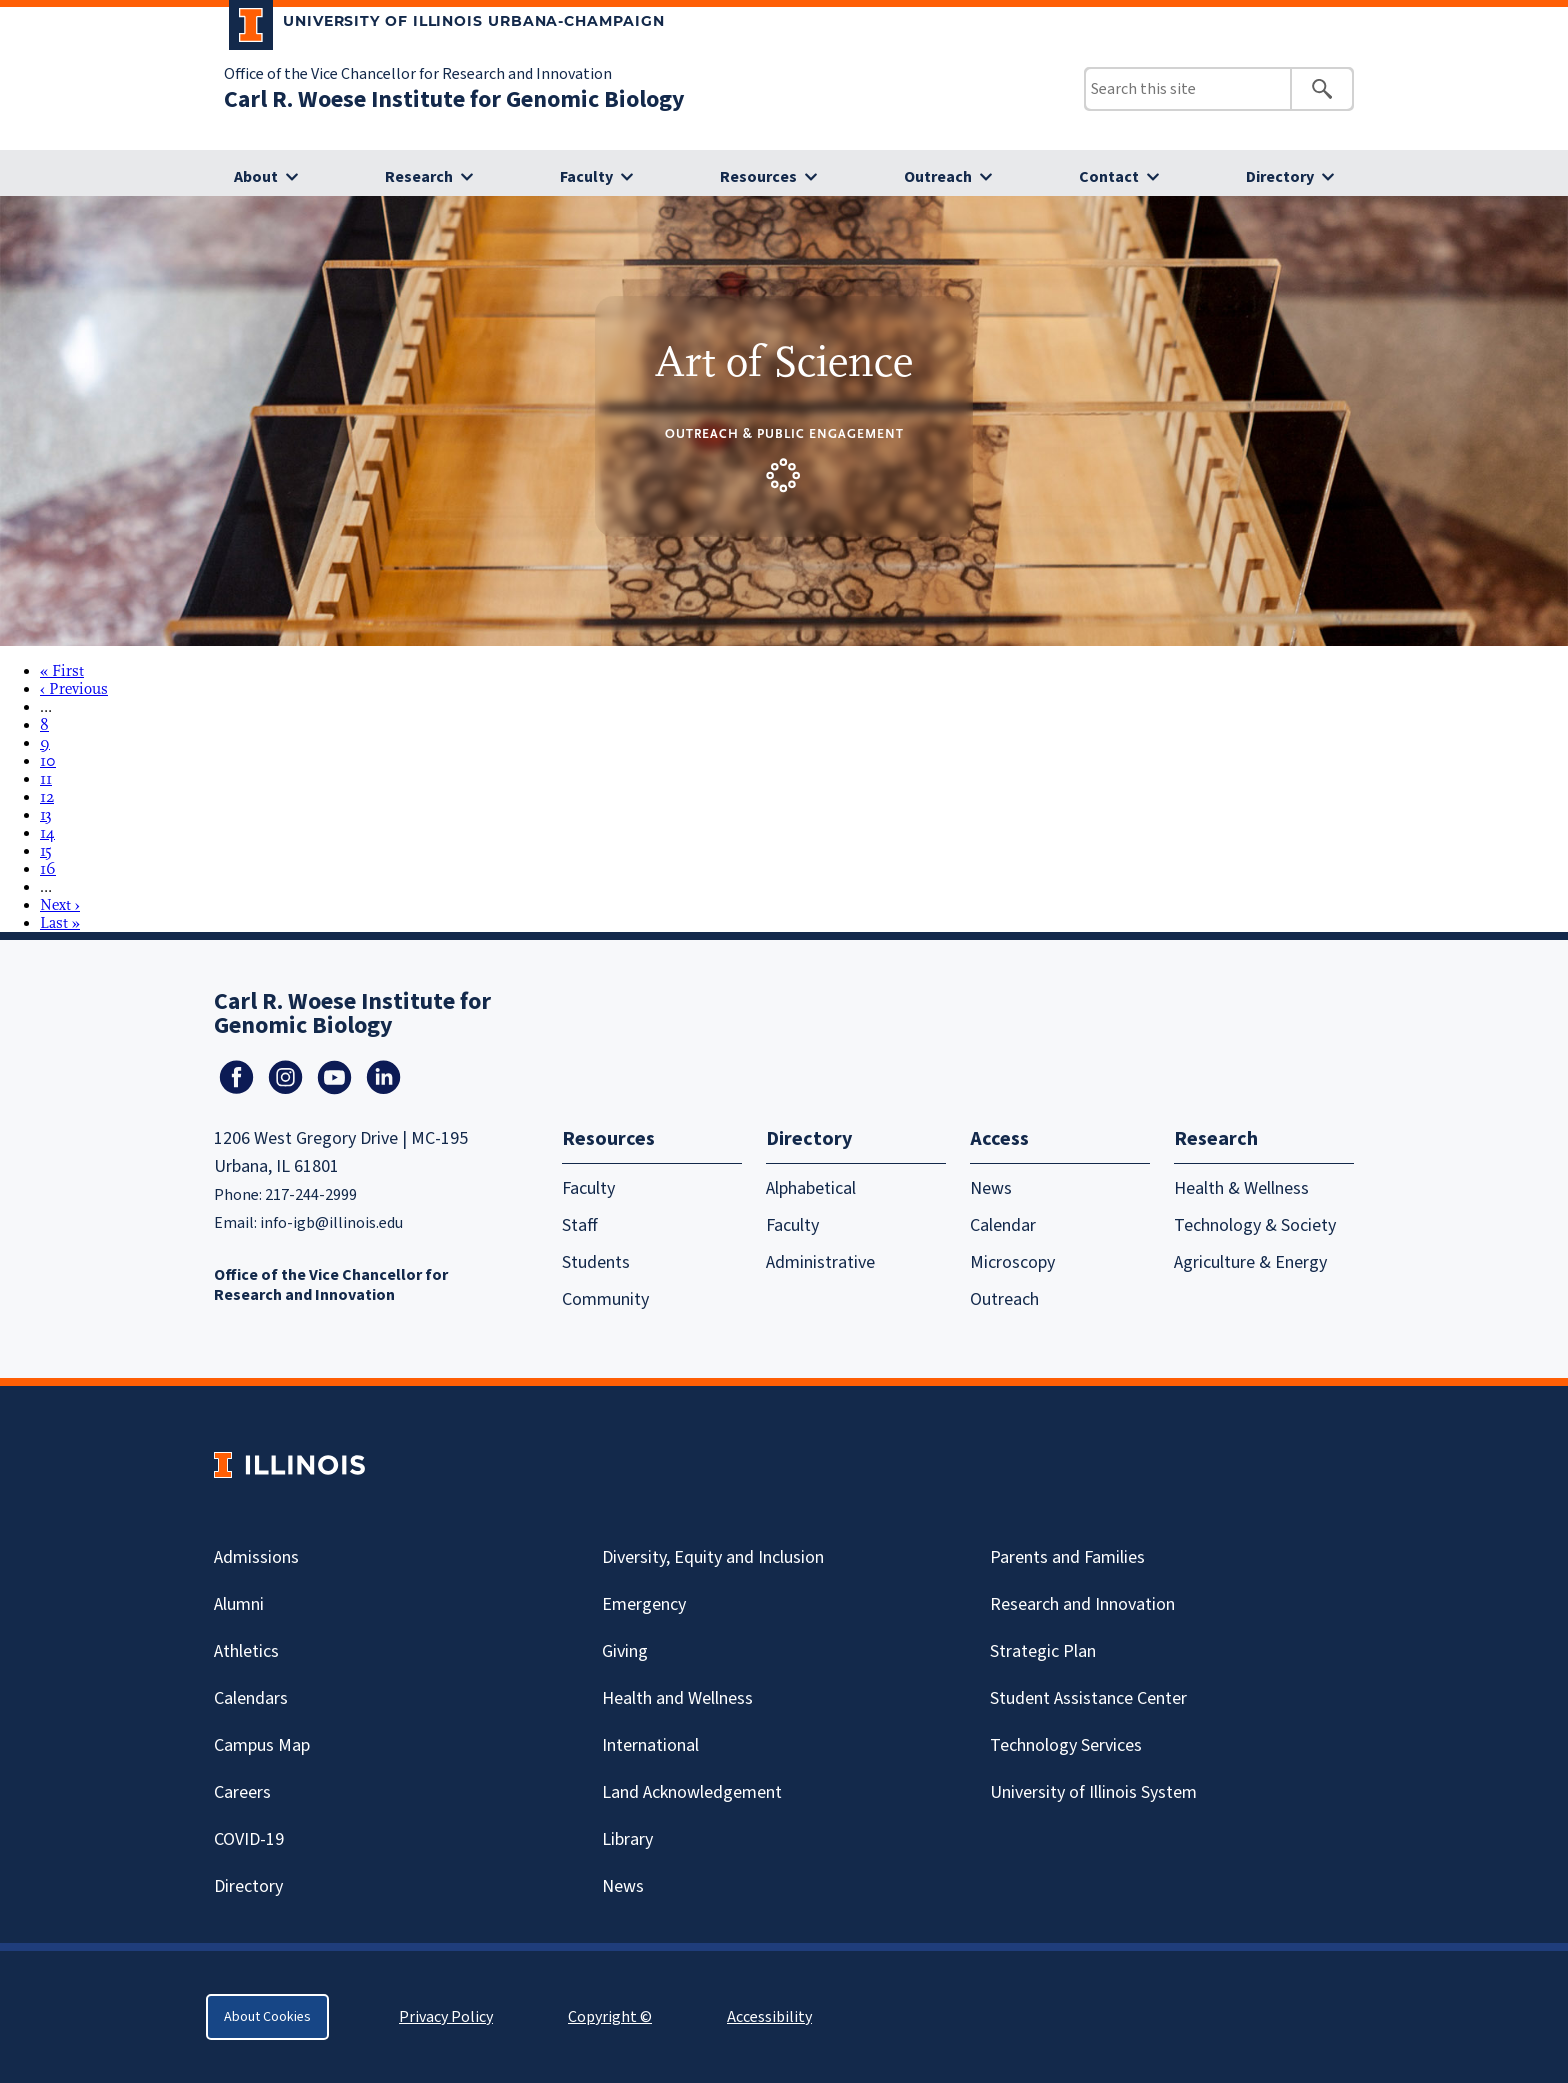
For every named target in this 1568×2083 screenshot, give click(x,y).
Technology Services (1066, 1745)
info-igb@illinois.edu (331, 1223)
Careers (242, 1792)
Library (627, 1839)
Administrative (820, 1262)
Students (596, 1262)
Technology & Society (1255, 1225)
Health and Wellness (677, 1698)
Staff (580, 1225)
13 (46, 815)
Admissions (256, 1557)
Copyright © (610, 2017)
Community (605, 1299)
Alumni (239, 1604)
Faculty (586, 177)
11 (46, 779)
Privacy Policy (446, 2017)
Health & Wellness (1241, 1188)
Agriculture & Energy (1250, 1262)
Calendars (251, 1698)
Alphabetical (811, 1188)
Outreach (938, 177)
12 (47, 797)
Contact (1109, 177)
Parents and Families (1067, 1557)
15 (46, 851)
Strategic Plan (1043, 1651)
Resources (758, 177)
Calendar (1003, 1225)
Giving (625, 1651)
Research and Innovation (1082, 1604)
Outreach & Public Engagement (784, 433)
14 (47, 833)
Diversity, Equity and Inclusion (713, 1557)
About (256, 177)
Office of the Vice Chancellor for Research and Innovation (418, 74)
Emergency (644, 1604)
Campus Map (262, 1745)
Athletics (246, 1651)
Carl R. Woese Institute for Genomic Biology (454, 99)
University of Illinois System (1093, 1792)
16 (48, 869)
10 (48, 761)
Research (419, 177)
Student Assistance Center (1088, 1698)
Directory (1280, 177)
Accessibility (769, 2017)
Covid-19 (249, 1839)
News (991, 1188)
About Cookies (267, 2017)
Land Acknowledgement (692, 1792)
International (650, 1745)
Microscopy (1012, 1262)
